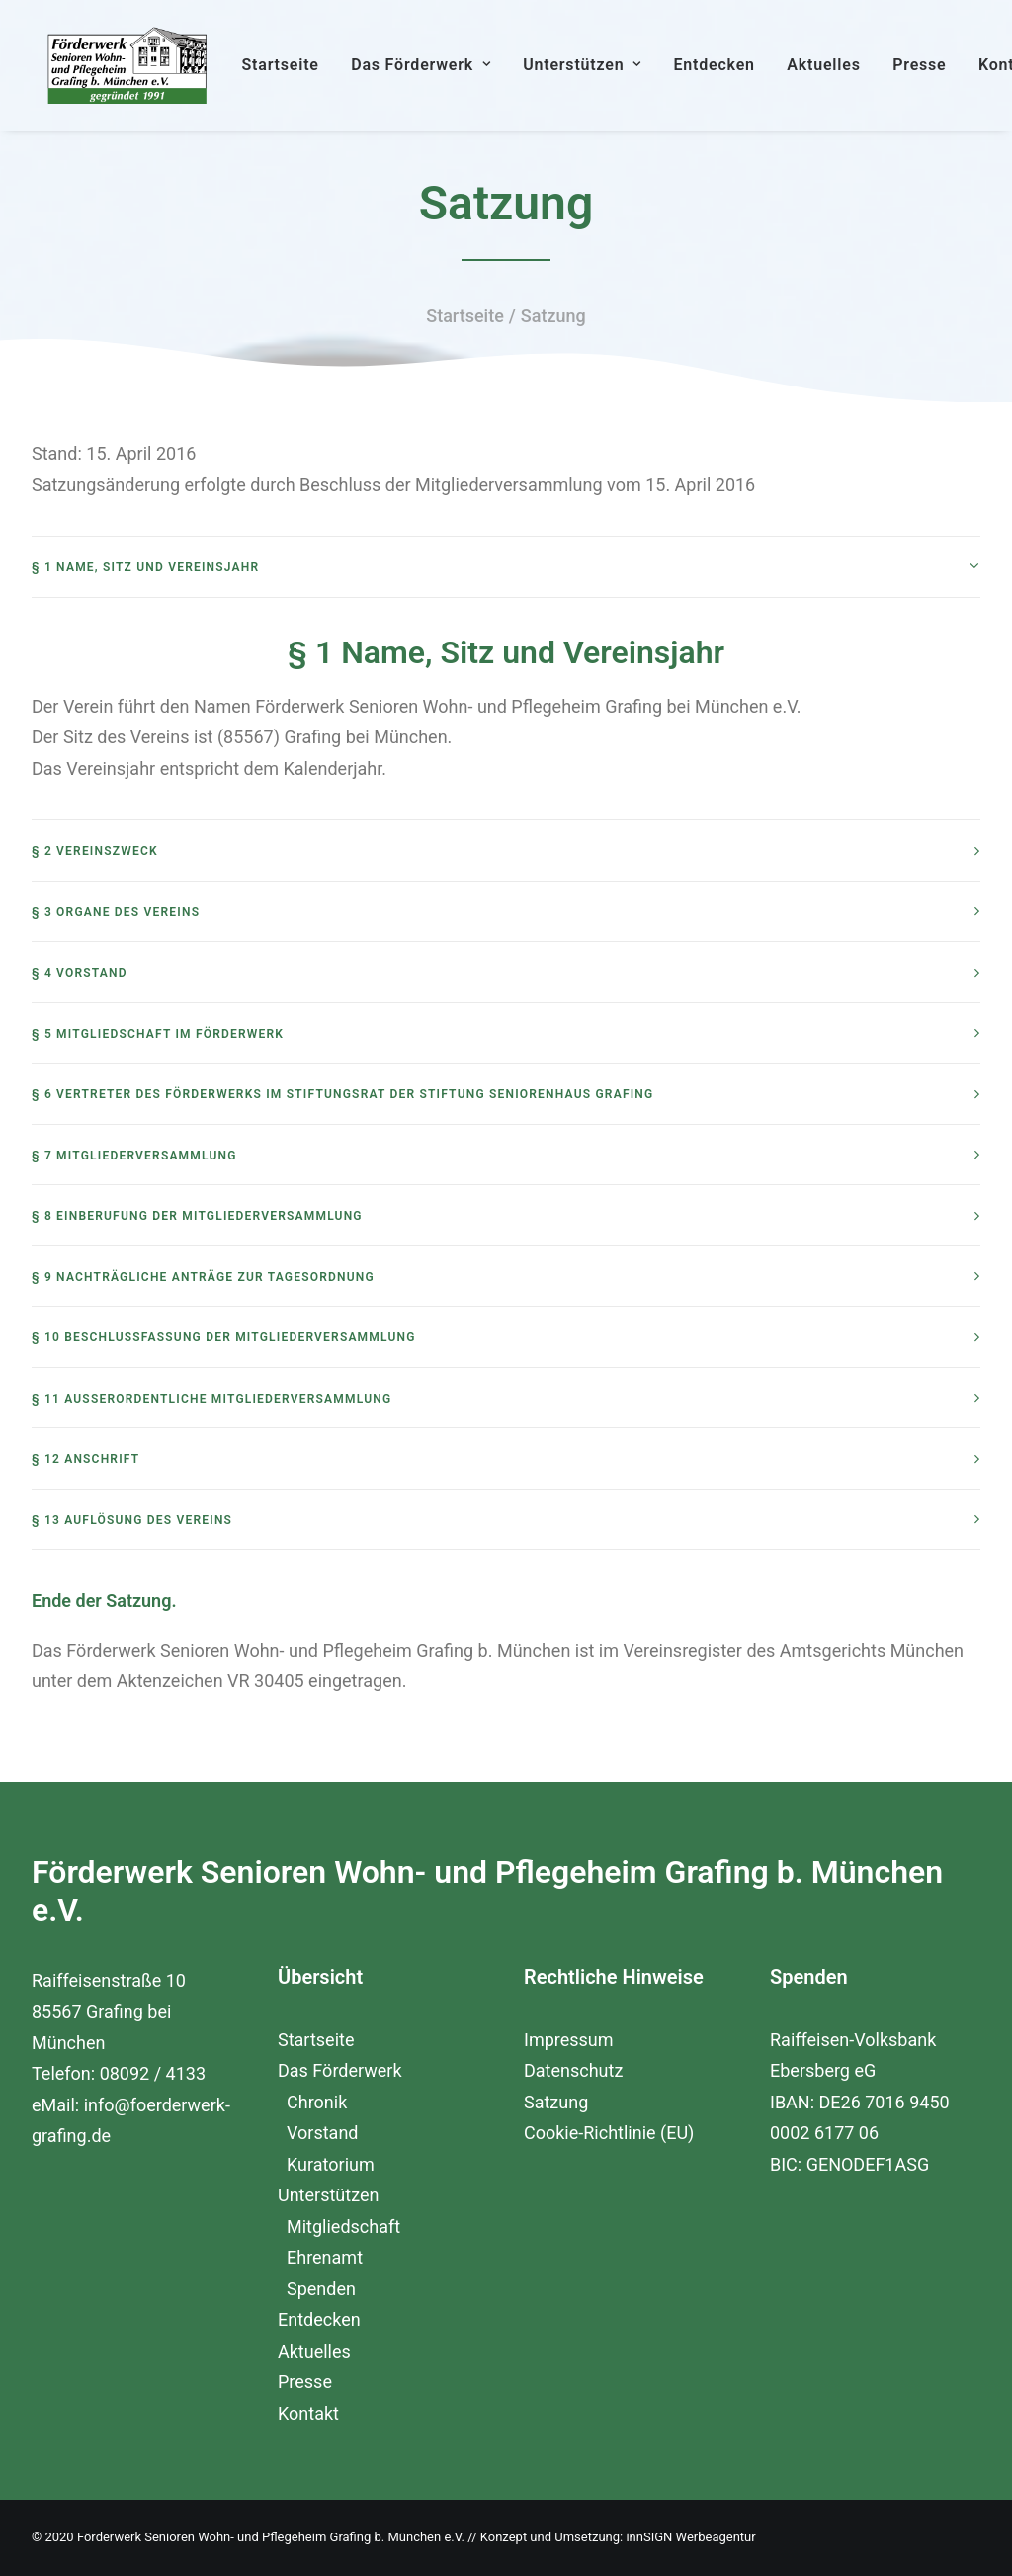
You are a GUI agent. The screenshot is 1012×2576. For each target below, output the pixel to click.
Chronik (317, 2102)
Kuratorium (331, 2164)
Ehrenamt (325, 2257)
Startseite (309, 75)
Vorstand (322, 2132)
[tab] (506, 616)
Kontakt (308, 2413)
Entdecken (743, 75)
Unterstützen (611, 75)
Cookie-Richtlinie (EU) (609, 2132)
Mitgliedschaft (343, 2226)
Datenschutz (573, 2070)
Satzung (556, 2102)
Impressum (569, 2039)
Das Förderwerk (450, 75)
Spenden (321, 2288)
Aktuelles (852, 75)
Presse (948, 75)
